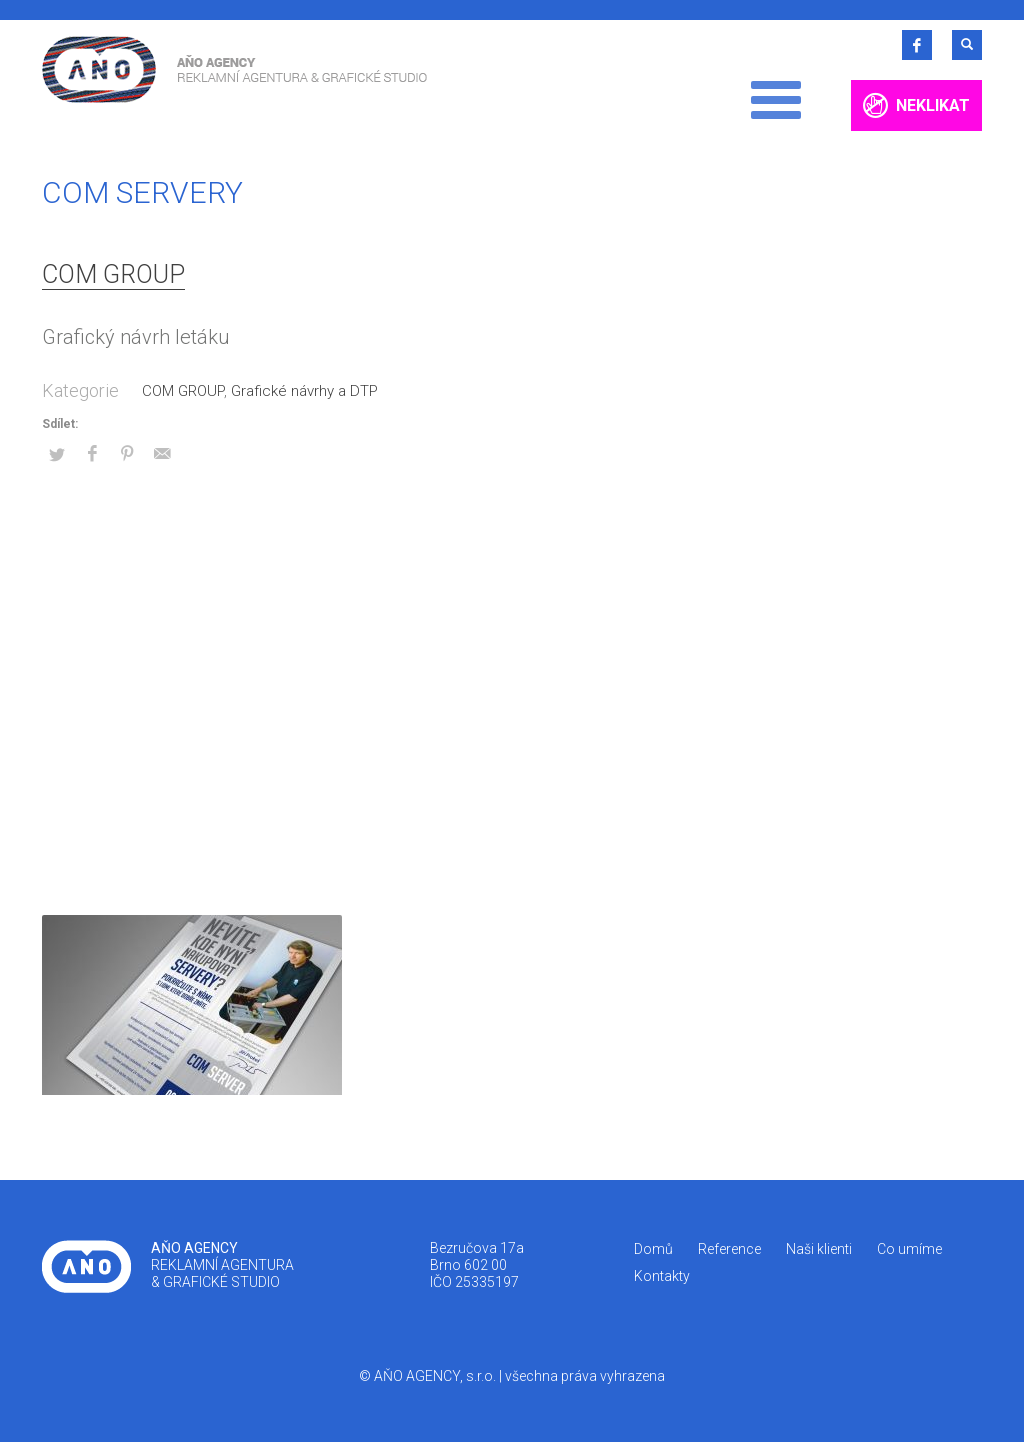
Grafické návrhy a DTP (304, 391)
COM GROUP (113, 274)
